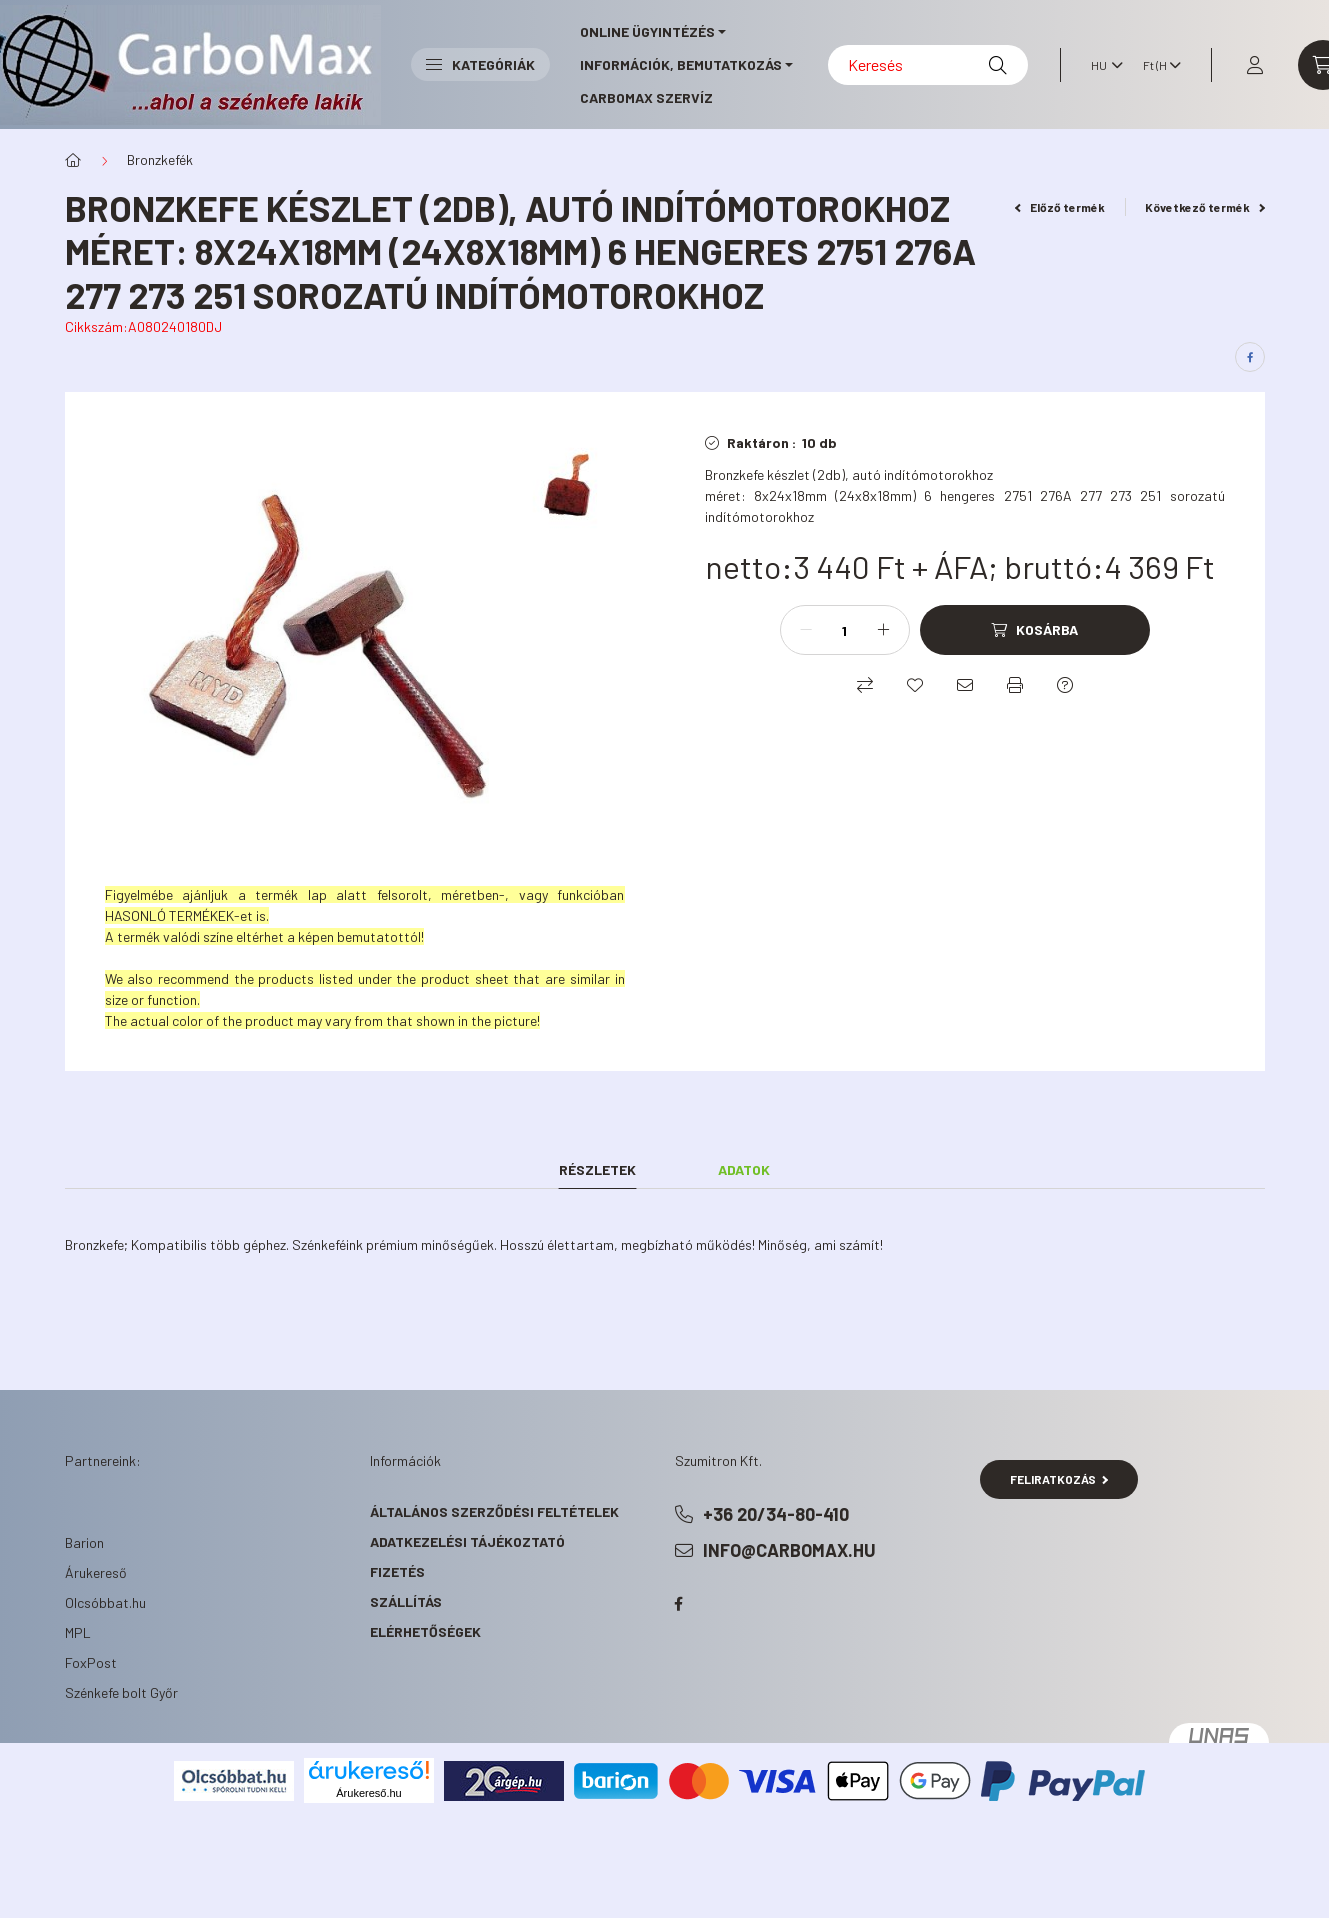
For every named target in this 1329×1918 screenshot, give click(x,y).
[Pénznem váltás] (1157, 65)
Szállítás (406, 1601)
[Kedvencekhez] (915, 685)
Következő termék (1205, 207)
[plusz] (884, 630)
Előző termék (1060, 207)
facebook (679, 1604)
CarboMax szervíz (646, 97)
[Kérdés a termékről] (1065, 685)
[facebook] (1250, 357)
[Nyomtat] (1015, 685)
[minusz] (806, 630)
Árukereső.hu (368, 1793)
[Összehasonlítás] (865, 685)
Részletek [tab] (597, 1169)
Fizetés (397, 1571)
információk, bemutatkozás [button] (681, 64)
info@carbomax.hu (789, 1550)
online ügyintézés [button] (647, 31)
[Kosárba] (1035, 630)
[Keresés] (928, 65)
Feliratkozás (1059, 1479)
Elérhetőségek (425, 1631)
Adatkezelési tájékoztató (467, 1541)
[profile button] (1255, 65)
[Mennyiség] (845, 630)
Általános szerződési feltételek (494, 1511)
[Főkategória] (73, 160)
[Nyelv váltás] (1102, 65)
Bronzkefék (160, 159)
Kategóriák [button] (480, 64)
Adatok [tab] (744, 1169)
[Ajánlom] (965, 685)
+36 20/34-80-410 (776, 1514)
